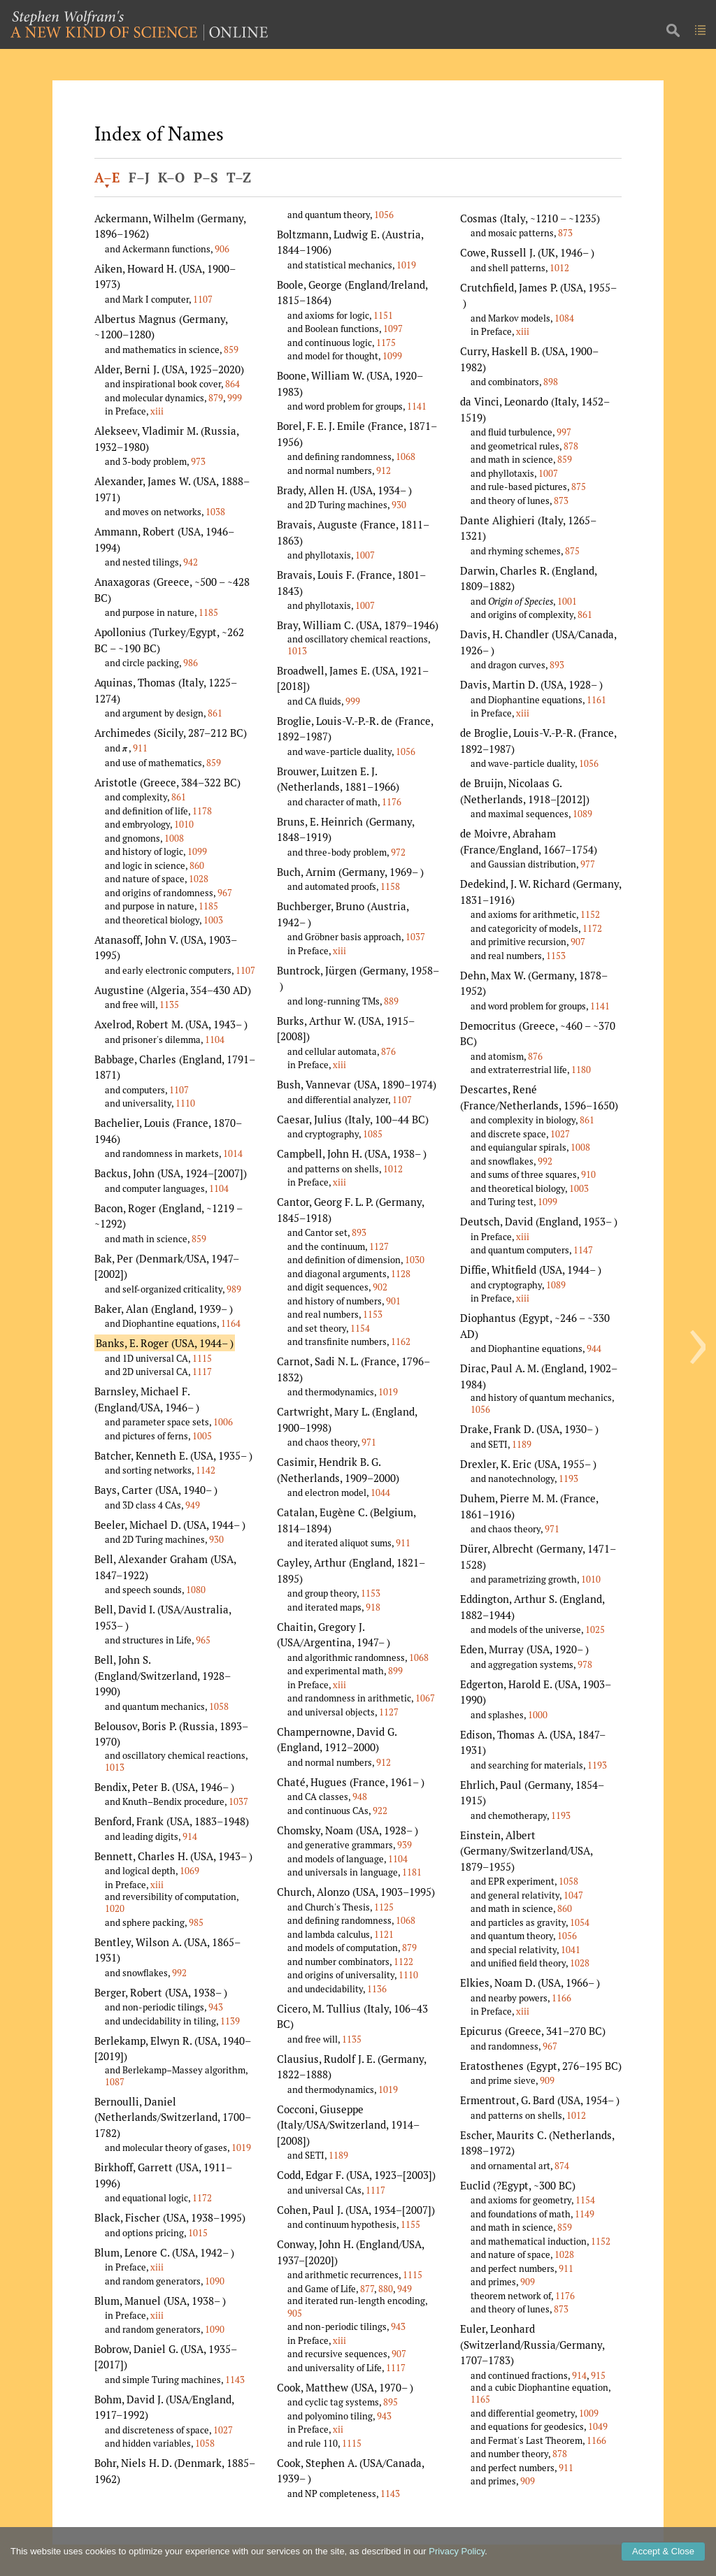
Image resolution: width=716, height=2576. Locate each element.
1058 (219, 1706)
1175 (386, 342)
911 (140, 748)
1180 (581, 1069)
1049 (598, 2426)
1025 (595, 1629)
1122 (403, 1961)
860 (196, 865)
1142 (205, 1470)
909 (547, 2080)
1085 (372, 1134)
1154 (360, 1328)
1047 (573, 1895)
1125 (384, 1907)
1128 (400, 1273)
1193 (568, 1478)
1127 (379, 1246)
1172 (202, 2198)
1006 (223, 1422)
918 (373, 1607)
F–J (139, 177)
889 (391, 1001)
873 (565, 232)
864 (232, 383)
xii (338, 2429)
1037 (238, 1801)
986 (190, 662)
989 (234, 1289)
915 (598, 2375)
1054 (579, 1922)
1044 (380, 1492)
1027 (223, 2430)
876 (388, 1051)
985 (196, 1922)
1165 (480, 2399)
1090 (214, 2281)
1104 (214, 1039)
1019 (241, 2147)
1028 (198, 878)
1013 (114, 1767)
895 (390, 2402)
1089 (582, 813)
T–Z (239, 177)
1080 (196, 1589)
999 (234, 397)
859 (231, 349)
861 (215, 713)
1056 (384, 214)
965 (203, 1640)
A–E (107, 177)
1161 (596, 699)
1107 (203, 299)
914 (189, 1836)
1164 (231, 1323)
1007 (365, 555)
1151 (383, 315)
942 (190, 562)
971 (368, 1442)
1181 (412, 1872)
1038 (215, 511)
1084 (564, 318)
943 (215, 2007)
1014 (233, 1153)
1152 (590, 914)
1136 (377, 1989)
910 (588, 1174)
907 (399, 2353)
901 (393, 1301)
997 (564, 432)
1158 (390, 886)
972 (398, 852)
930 (216, 1539)
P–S (206, 177)
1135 (169, 1004)
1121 (384, 1934)
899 (395, 1670)
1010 (184, 824)
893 (359, 1232)
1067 (425, 1698)
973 (198, 461)
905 (294, 2313)
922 (380, 1810)
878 (571, 446)
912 (383, 470)
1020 (114, 1908)
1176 (391, 802)
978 (585, 1664)
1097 (393, 328)
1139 (230, 2021)
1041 (570, 1949)
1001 (567, 601)
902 (380, 1287)
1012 (393, 1169)
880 (385, 2288)
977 (587, 864)
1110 (185, 1103)
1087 (114, 2081)
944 (594, 1348)
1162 (400, 1341)
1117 (202, 1371)
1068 (405, 456)
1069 (189, 1870)
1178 (202, 811)
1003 (213, 920)
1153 (372, 1314)
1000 (537, 1714)
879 (215, 397)
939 (404, 1845)
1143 (235, 2379)
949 (192, 1505)
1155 (410, 2224)
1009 (589, 2413)
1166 (561, 1998)
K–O (171, 177)
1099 (197, 851)
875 (578, 486)
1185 (208, 612)
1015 (198, 2232)
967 (224, 892)
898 (550, 381)
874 (561, 2165)
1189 (338, 2155)
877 (367, 2288)
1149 (584, 2214)
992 (179, 1972)
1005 (202, 1436)
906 (222, 249)
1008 (174, 838)
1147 (583, 1250)
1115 (202, 1358)
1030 (414, 1259)
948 (359, 1796)
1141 (417, 406)
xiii (157, 411)
